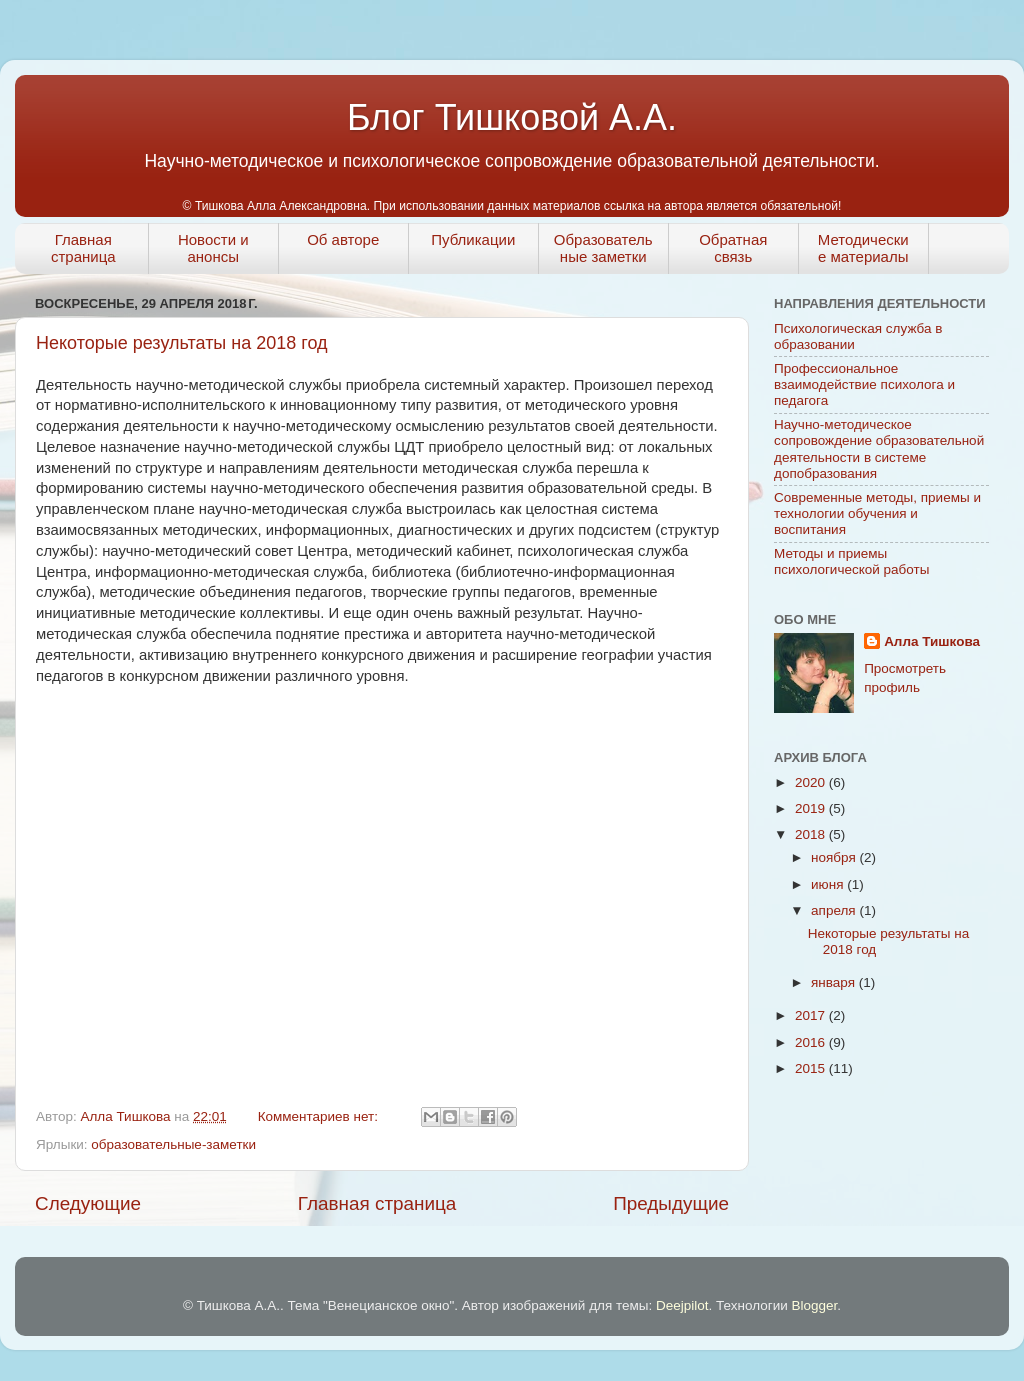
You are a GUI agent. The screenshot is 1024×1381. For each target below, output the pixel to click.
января (835, 982)
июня (829, 884)
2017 (812, 1015)
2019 (812, 808)
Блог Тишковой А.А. (512, 117)
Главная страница (83, 248)
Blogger (814, 1305)
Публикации (473, 239)
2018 (812, 834)
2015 (812, 1068)
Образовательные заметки (603, 248)
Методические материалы (863, 248)
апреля (835, 910)
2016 (812, 1042)
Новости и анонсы (213, 248)
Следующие (88, 1203)
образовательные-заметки (173, 1144)
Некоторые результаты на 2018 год (182, 343)
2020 (812, 782)
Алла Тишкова (932, 641)
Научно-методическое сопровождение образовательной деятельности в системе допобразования (879, 449)
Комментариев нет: (320, 1116)
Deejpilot (682, 1305)
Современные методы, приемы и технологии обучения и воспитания (877, 513)
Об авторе (343, 239)
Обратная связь (733, 248)
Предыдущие (671, 1203)
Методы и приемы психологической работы (851, 561)
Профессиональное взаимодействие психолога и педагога (864, 384)
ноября (835, 857)
